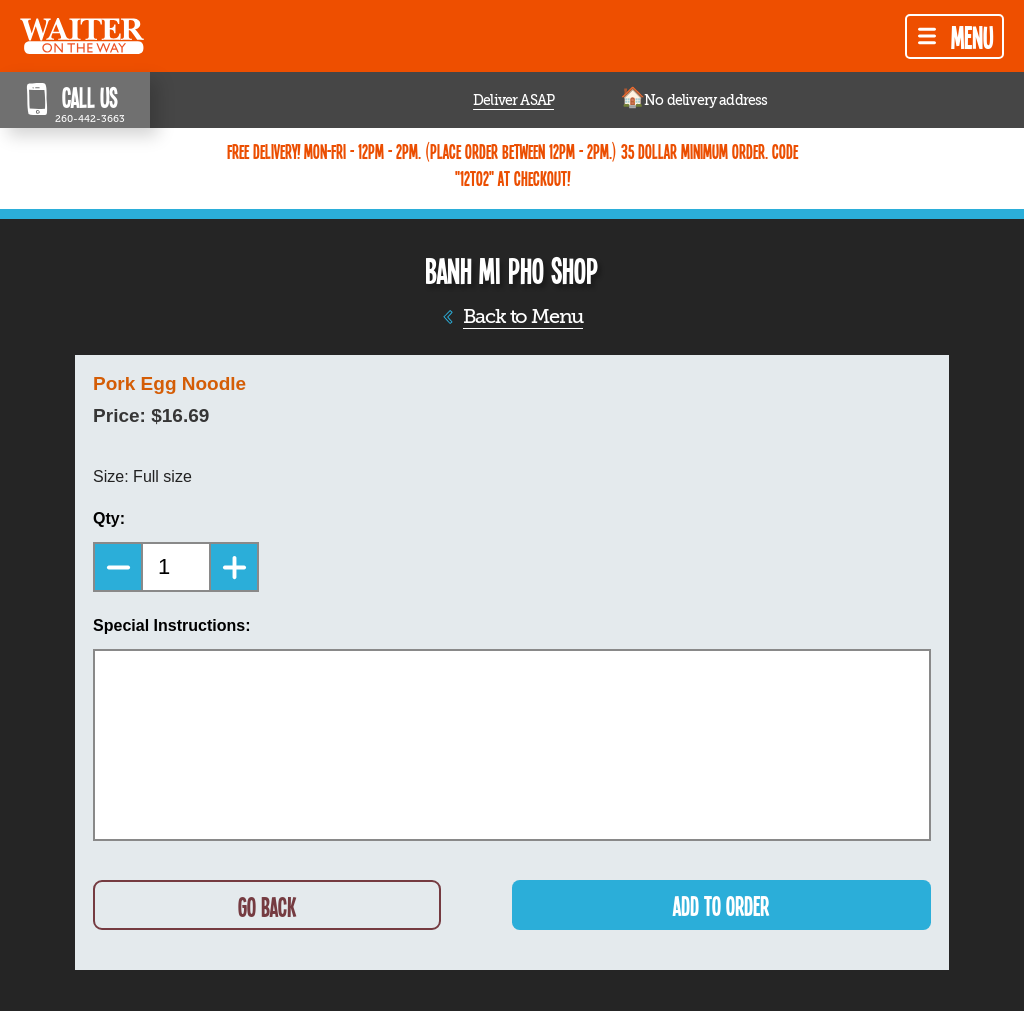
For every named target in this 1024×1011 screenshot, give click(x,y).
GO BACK (267, 906)
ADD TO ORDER (721, 905)
